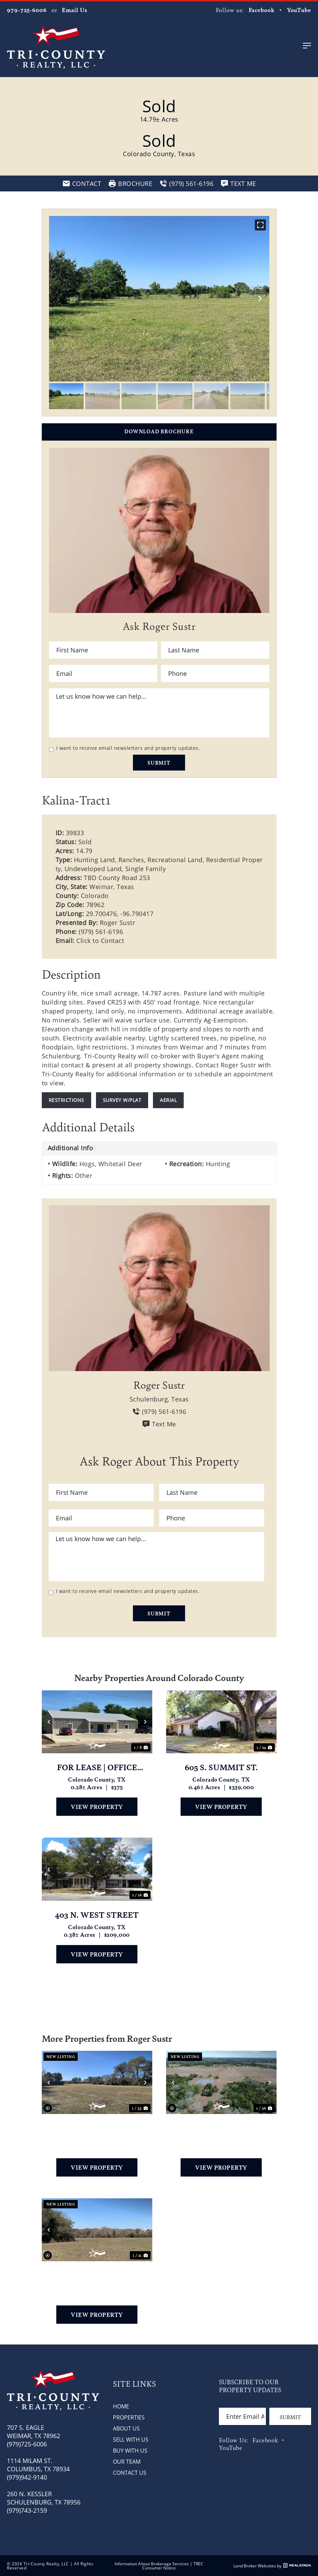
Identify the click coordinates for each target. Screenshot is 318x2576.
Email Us (74, 10)
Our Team (127, 2461)
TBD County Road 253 (96, 2275)
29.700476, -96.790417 (120, 913)
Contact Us (129, 2472)
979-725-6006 (27, 10)
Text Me (159, 1424)
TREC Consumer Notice (172, 2565)
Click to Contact (100, 940)
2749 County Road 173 (221, 2127)
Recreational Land (175, 860)
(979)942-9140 (27, 2477)
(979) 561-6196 (101, 931)
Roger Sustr (117, 922)
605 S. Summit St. (221, 1767)
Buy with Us (130, 2450)
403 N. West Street (97, 1914)
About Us (126, 2428)
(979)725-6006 (27, 2444)
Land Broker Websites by (272, 2565)
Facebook (261, 10)
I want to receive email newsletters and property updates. (128, 748)
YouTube (299, 10)
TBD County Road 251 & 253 (97, 2127)
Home (121, 2406)
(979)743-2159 (27, 2510)
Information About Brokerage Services (152, 2563)
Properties (129, 2417)
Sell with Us (130, 2439)
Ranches (131, 860)
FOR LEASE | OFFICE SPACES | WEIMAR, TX (97, 1767)
